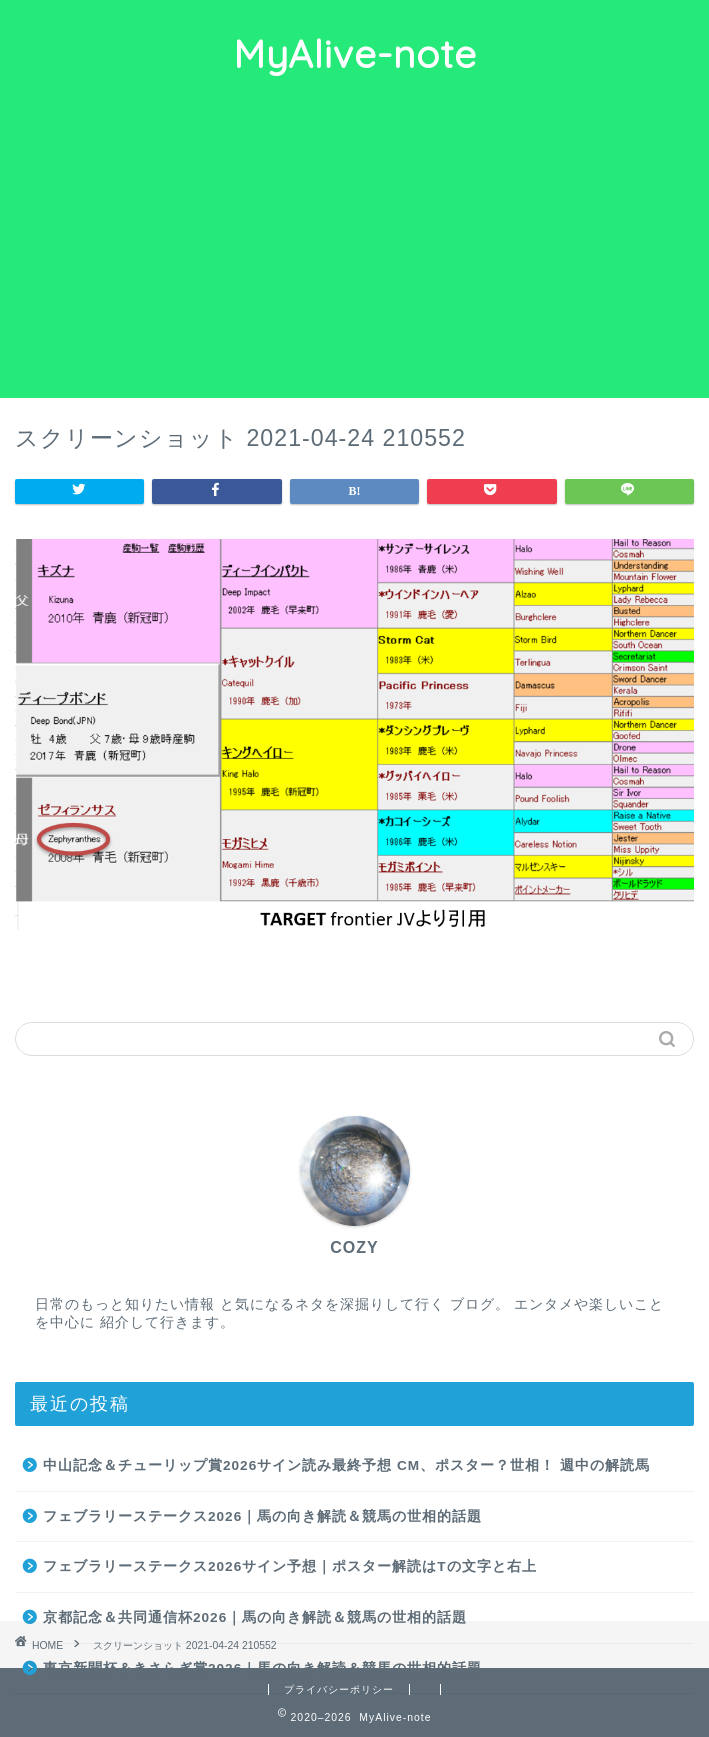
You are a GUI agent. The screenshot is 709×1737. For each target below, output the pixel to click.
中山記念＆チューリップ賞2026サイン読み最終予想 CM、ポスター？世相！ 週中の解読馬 (346, 1465)
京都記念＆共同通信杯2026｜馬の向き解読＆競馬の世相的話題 (255, 1617)
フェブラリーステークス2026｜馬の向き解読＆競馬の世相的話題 (262, 1516)
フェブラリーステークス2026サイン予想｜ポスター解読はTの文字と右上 (290, 1566)
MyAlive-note (355, 54)
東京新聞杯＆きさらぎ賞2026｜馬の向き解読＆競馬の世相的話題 (262, 1668)
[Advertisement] (354, 248)
